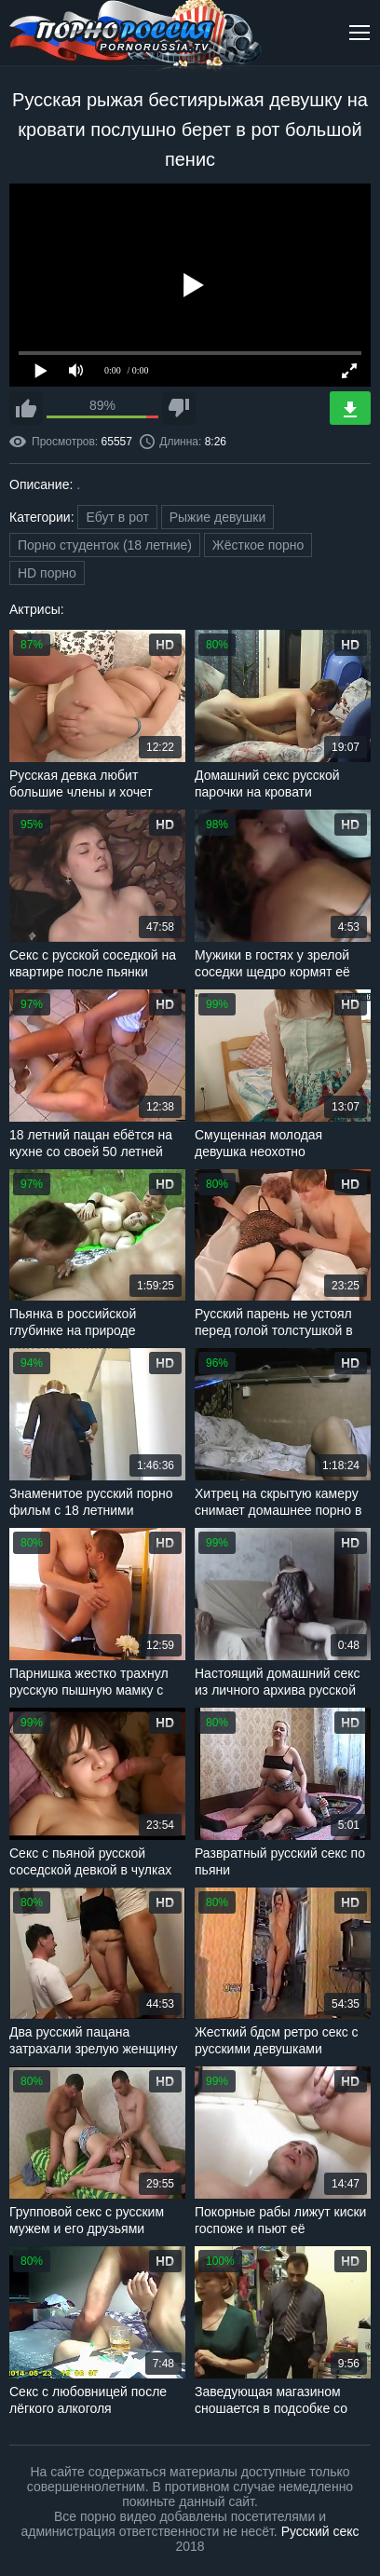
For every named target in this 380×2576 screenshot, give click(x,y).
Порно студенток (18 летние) (105, 545)
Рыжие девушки (218, 517)
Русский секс (320, 2531)
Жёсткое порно (258, 545)
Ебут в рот (117, 517)
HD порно (47, 573)
